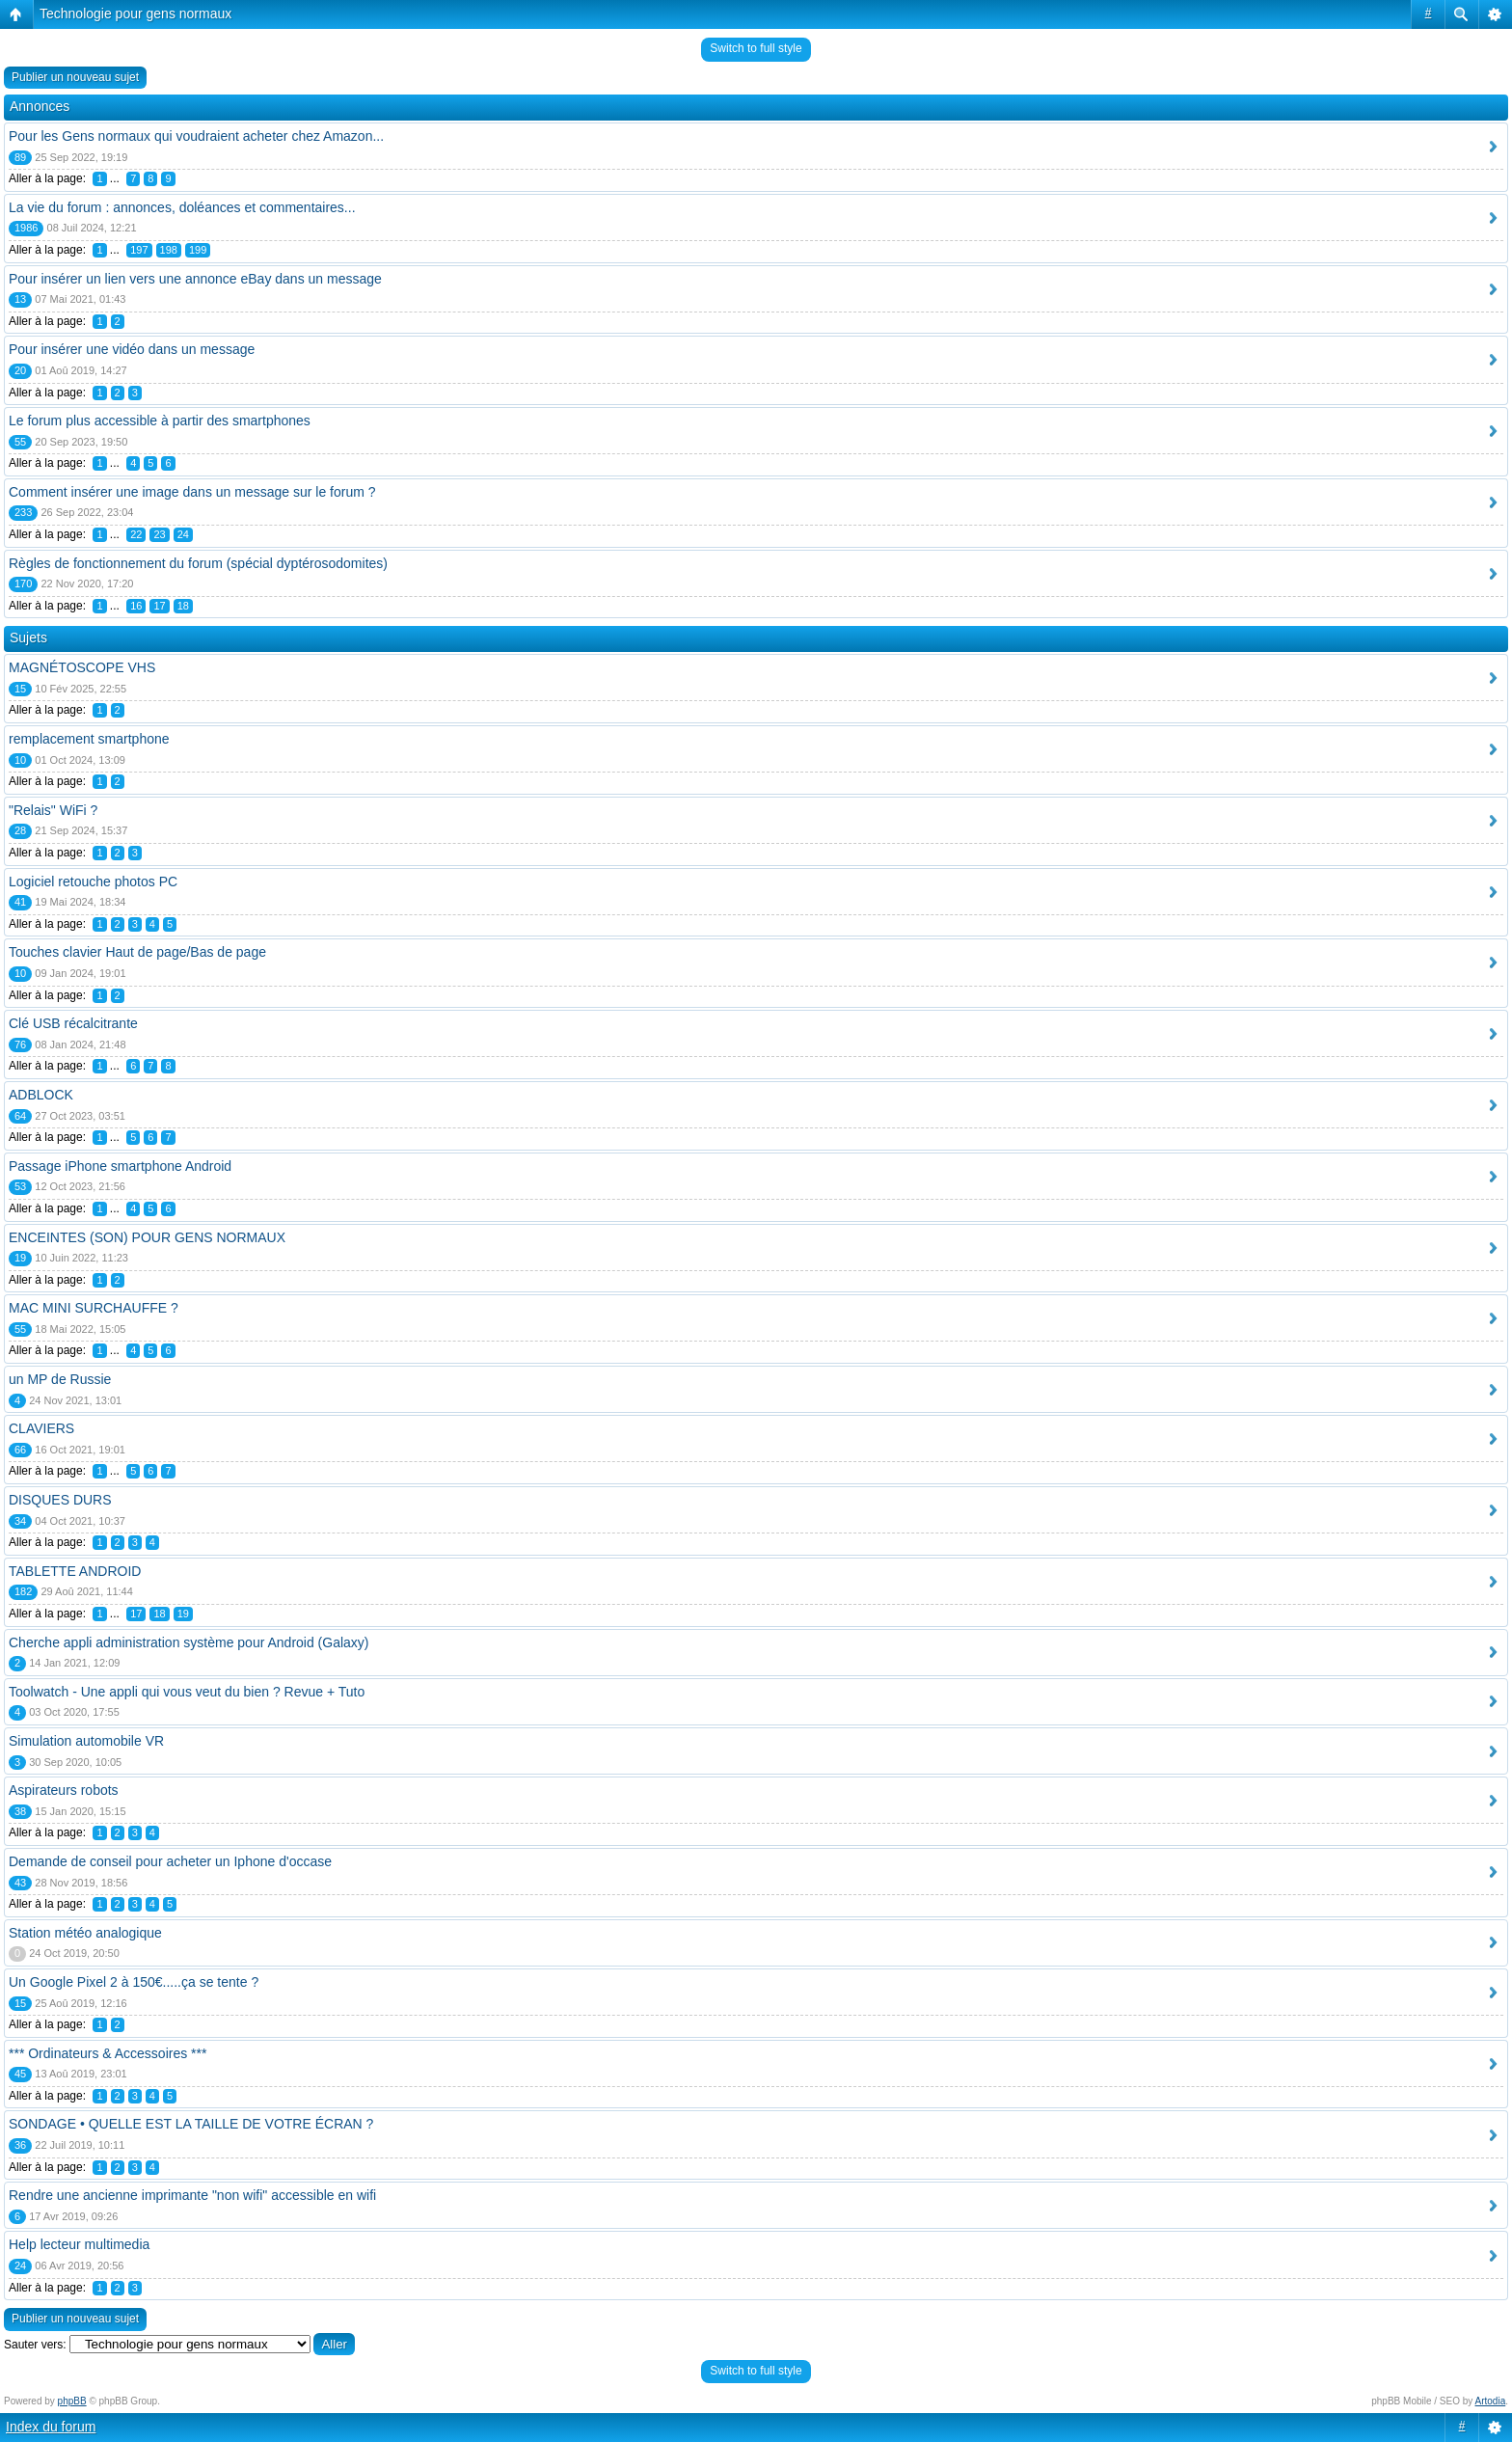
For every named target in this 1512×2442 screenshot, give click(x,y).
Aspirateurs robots (64, 1790)
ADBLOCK (41, 1094)
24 (183, 534)
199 (197, 250)
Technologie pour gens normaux (135, 13)
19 (183, 1613)
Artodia (1490, 2401)
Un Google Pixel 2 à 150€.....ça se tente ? (133, 1982)
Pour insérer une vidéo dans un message (132, 349)
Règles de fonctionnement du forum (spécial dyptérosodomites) (198, 563)
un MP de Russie (60, 1379)
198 (168, 250)
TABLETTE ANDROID (75, 1571)
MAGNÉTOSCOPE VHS (82, 667)
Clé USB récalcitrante (73, 1023)
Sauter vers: (35, 2344)
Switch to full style (755, 48)
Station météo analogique (85, 1932)
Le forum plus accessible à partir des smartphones (159, 420)
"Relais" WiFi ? (53, 810)
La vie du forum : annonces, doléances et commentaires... (182, 207)
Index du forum (50, 2426)
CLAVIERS (41, 1428)
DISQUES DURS (60, 1499)
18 (183, 605)
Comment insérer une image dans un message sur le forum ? (192, 492)
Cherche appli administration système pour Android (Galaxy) (189, 1642)
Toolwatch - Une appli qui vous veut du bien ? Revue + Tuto (186, 1691)
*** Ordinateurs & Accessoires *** (107, 2053)
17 (159, 605)
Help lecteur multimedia (79, 2244)
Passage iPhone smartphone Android (120, 1166)
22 (136, 534)
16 (136, 605)
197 (139, 250)
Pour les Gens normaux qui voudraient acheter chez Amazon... (196, 136)
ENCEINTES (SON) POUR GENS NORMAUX (147, 1237)
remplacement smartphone (89, 738)
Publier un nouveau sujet (75, 77)
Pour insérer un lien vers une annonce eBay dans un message (195, 278)
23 (159, 534)
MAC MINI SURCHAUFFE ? (93, 1308)
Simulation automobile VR (86, 1741)
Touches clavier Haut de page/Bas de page (137, 952)
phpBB (72, 2401)
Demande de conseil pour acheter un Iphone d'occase (170, 1861)
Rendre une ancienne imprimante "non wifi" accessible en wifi (192, 2195)
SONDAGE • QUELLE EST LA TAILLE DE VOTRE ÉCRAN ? (191, 2123)
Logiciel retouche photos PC (93, 881)
